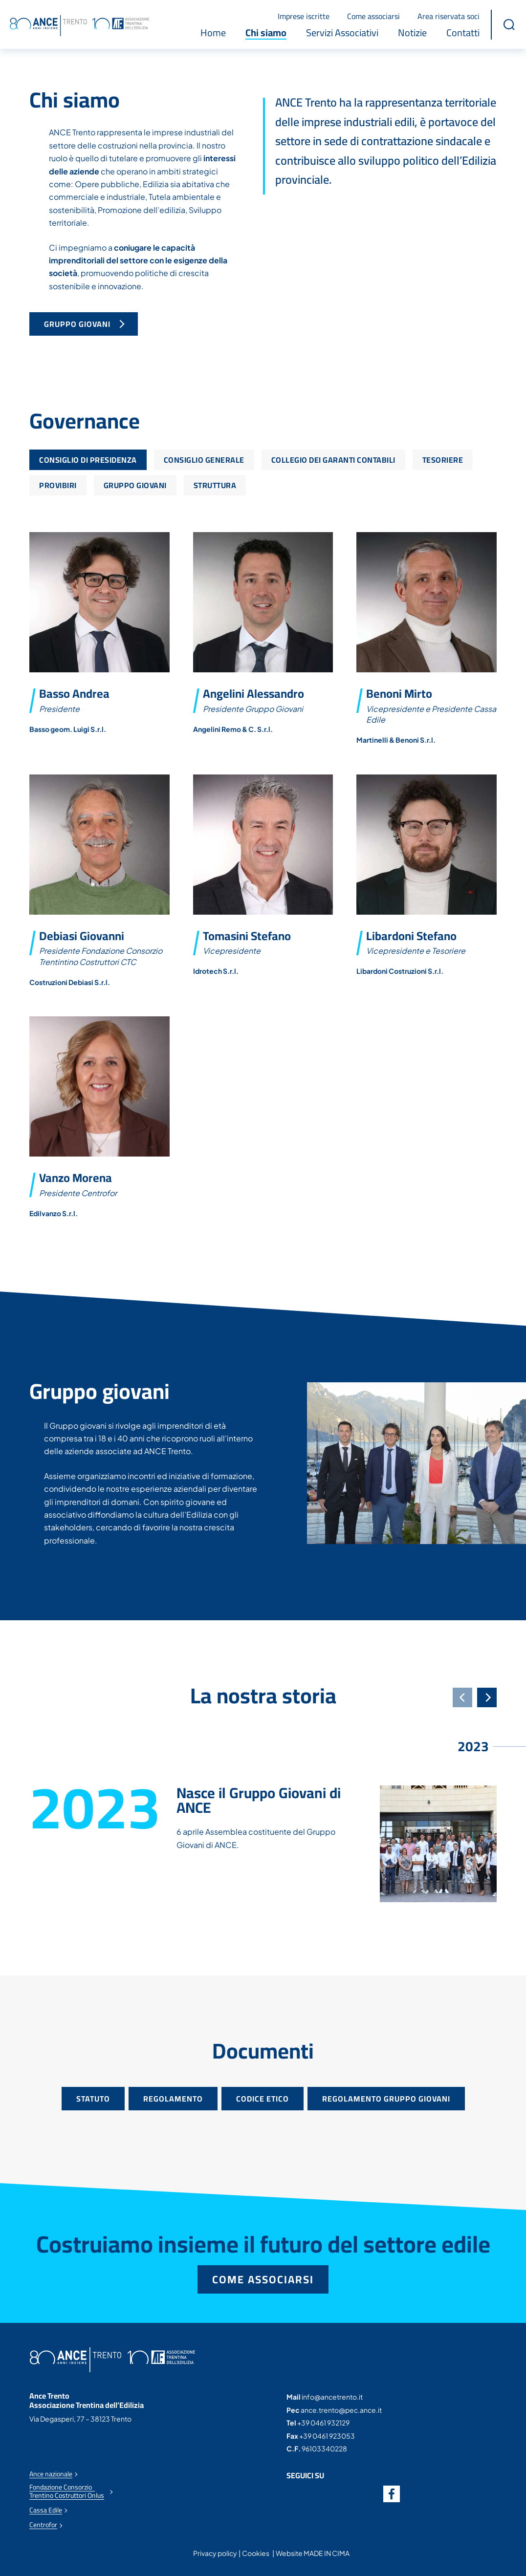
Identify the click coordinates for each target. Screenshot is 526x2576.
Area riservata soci (448, 16)
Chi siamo (265, 33)
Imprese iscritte (303, 16)
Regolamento (173, 2098)
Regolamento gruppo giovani (386, 2098)
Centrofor (43, 2525)
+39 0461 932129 (323, 2422)
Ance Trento (79, 25)
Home (213, 33)
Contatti (463, 33)
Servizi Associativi (342, 33)
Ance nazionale (50, 2474)
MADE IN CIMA (327, 2553)
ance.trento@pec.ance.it (341, 2409)
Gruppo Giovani (78, 324)
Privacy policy (215, 2553)
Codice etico (262, 2098)
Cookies (255, 2553)
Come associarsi (373, 16)
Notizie (412, 33)
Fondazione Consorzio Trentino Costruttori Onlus (66, 2491)
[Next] (487, 1697)
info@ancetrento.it (332, 2396)
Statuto (93, 2098)
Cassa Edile (45, 2510)
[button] (509, 24)
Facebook (391, 2494)
